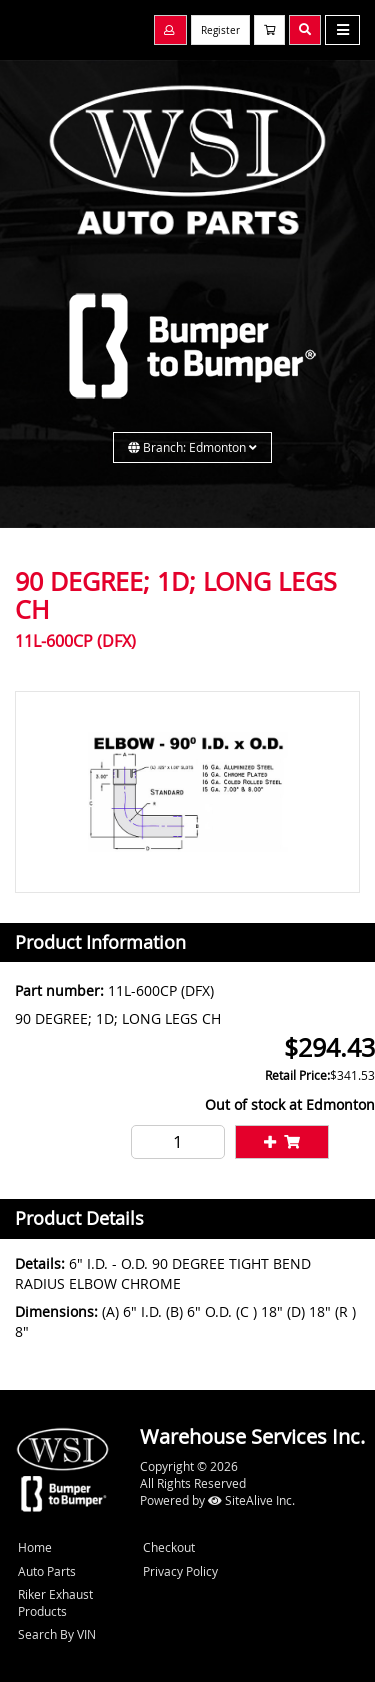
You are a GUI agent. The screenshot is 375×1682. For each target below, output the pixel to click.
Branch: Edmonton (192, 447)
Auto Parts (47, 1571)
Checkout (169, 1547)
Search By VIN (57, 1634)
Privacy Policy (180, 1571)
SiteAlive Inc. (251, 1500)
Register (220, 30)
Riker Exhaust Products (55, 1602)
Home (35, 1547)
